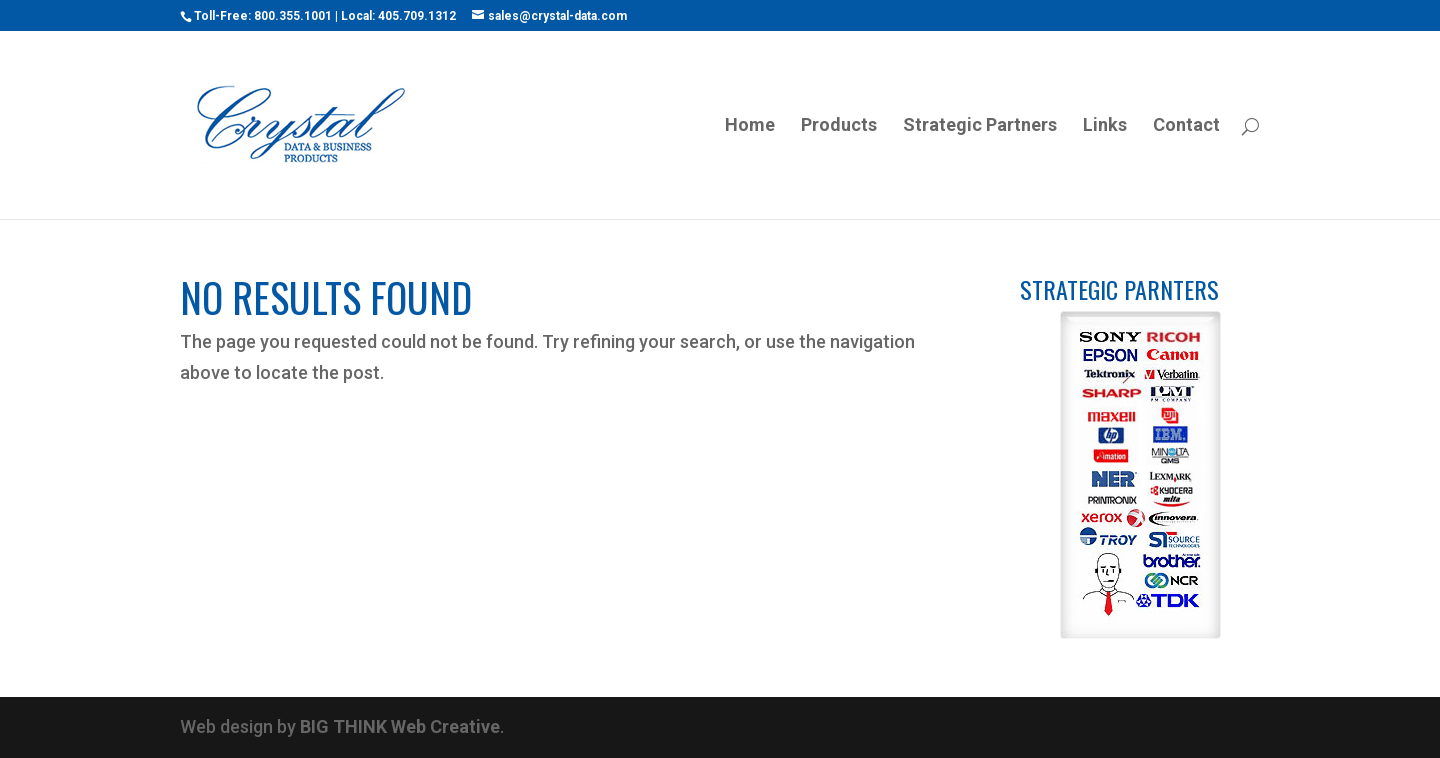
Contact (1186, 126)
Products (839, 126)
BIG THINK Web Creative (400, 726)
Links (1105, 126)
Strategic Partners (980, 126)
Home (750, 126)
